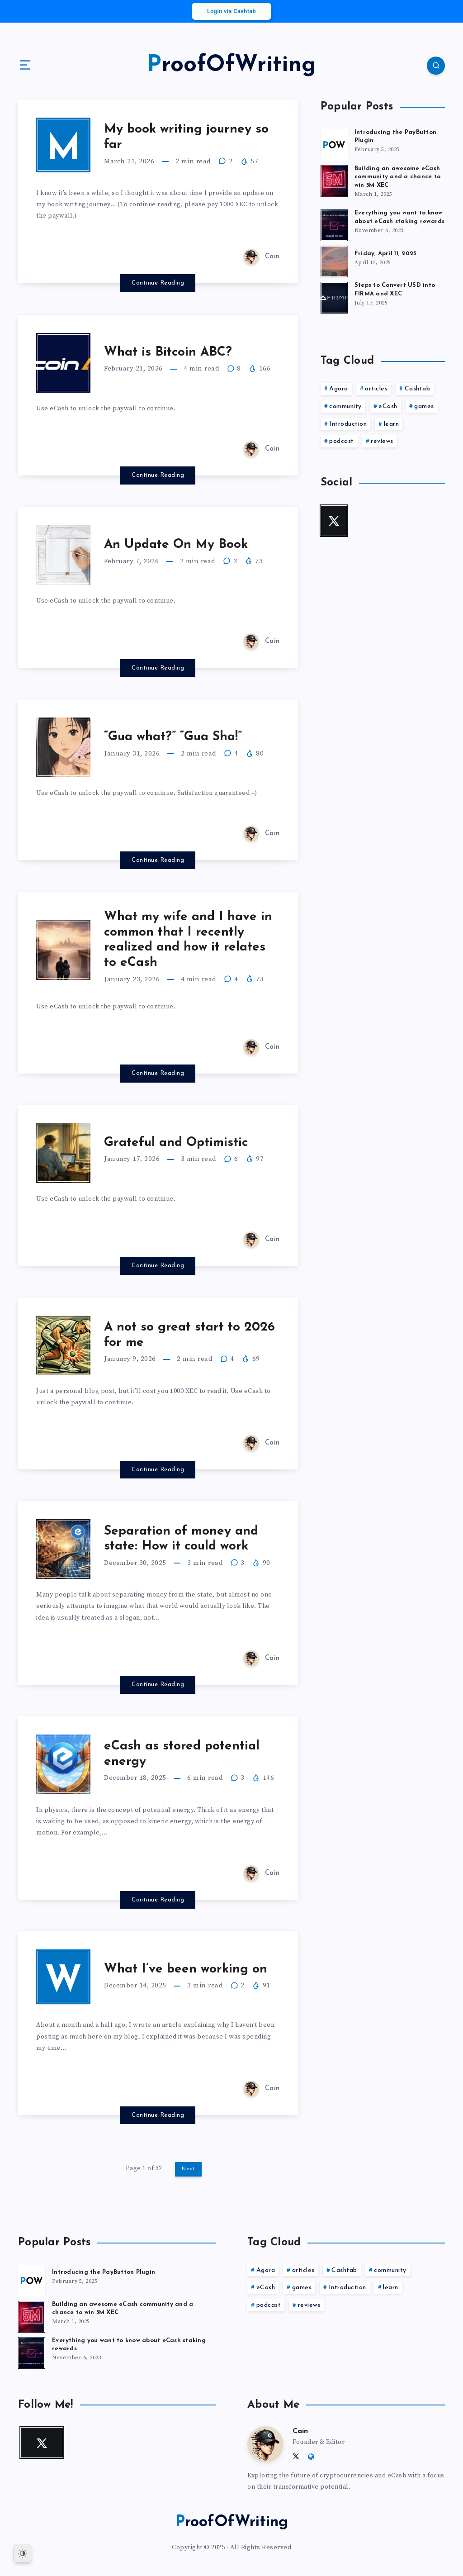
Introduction (348, 424)
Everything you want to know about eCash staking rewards (399, 217)
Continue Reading (158, 283)
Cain (300, 2431)
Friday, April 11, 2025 (385, 254)
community (345, 406)
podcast (341, 441)
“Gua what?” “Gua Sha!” (173, 737)
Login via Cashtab (231, 11)
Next (188, 2169)
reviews (382, 441)
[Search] (436, 66)
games (424, 406)
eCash (387, 406)
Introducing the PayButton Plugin (103, 2272)
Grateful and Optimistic (176, 1142)
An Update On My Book (176, 544)
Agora (338, 388)
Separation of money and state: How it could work (181, 1539)
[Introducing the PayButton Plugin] (334, 143)
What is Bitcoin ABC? (168, 352)
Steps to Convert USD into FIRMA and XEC (394, 289)
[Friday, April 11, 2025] (334, 260)
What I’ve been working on (185, 1969)
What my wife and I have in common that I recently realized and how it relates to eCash (188, 940)
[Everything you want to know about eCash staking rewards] (334, 223)
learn (391, 424)
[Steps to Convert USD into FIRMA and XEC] (334, 296)
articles (376, 388)
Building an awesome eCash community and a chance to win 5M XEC (397, 177)
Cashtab (417, 388)
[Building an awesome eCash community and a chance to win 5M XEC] (334, 179)
